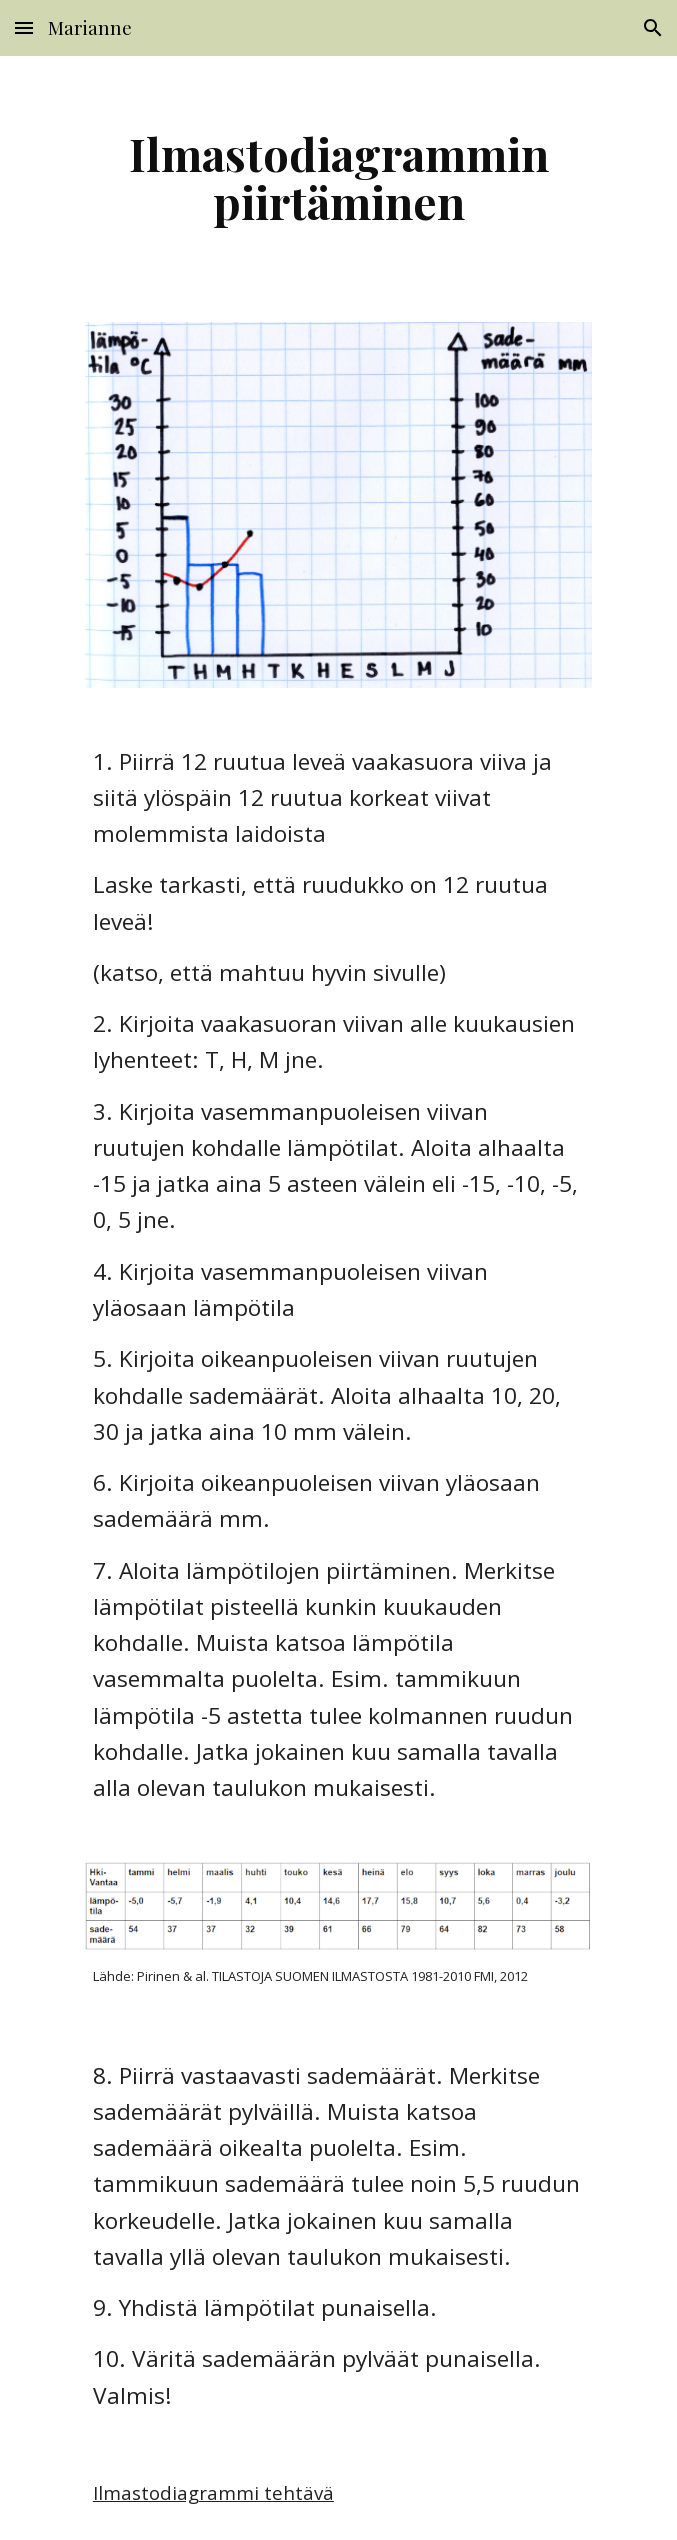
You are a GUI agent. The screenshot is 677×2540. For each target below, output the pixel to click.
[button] (24, 27)
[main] (338, 177)
